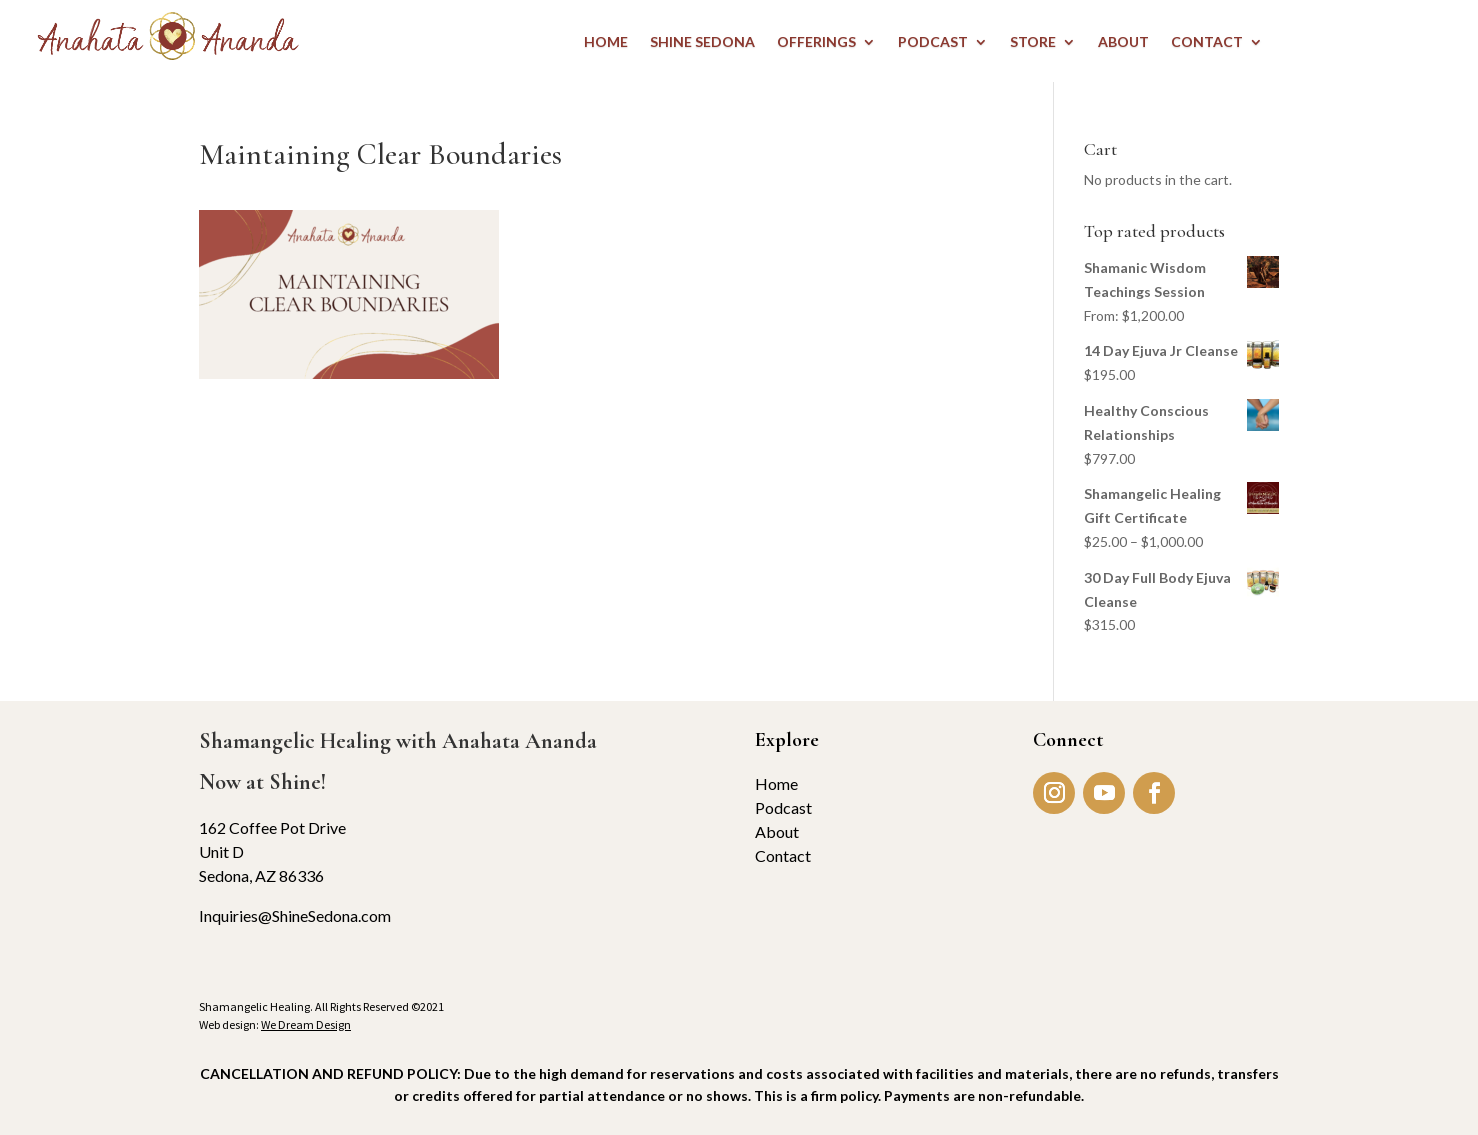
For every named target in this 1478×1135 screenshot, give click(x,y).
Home (776, 783)
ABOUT (1123, 42)
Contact (783, 855)
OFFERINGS (816, 42)
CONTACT (1207, 42)
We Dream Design (306, 1024)
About (777, 831)
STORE (1033, 42)
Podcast (783, 807)
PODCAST (933, 42)
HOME (606, 42)
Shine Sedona (702, 42)
